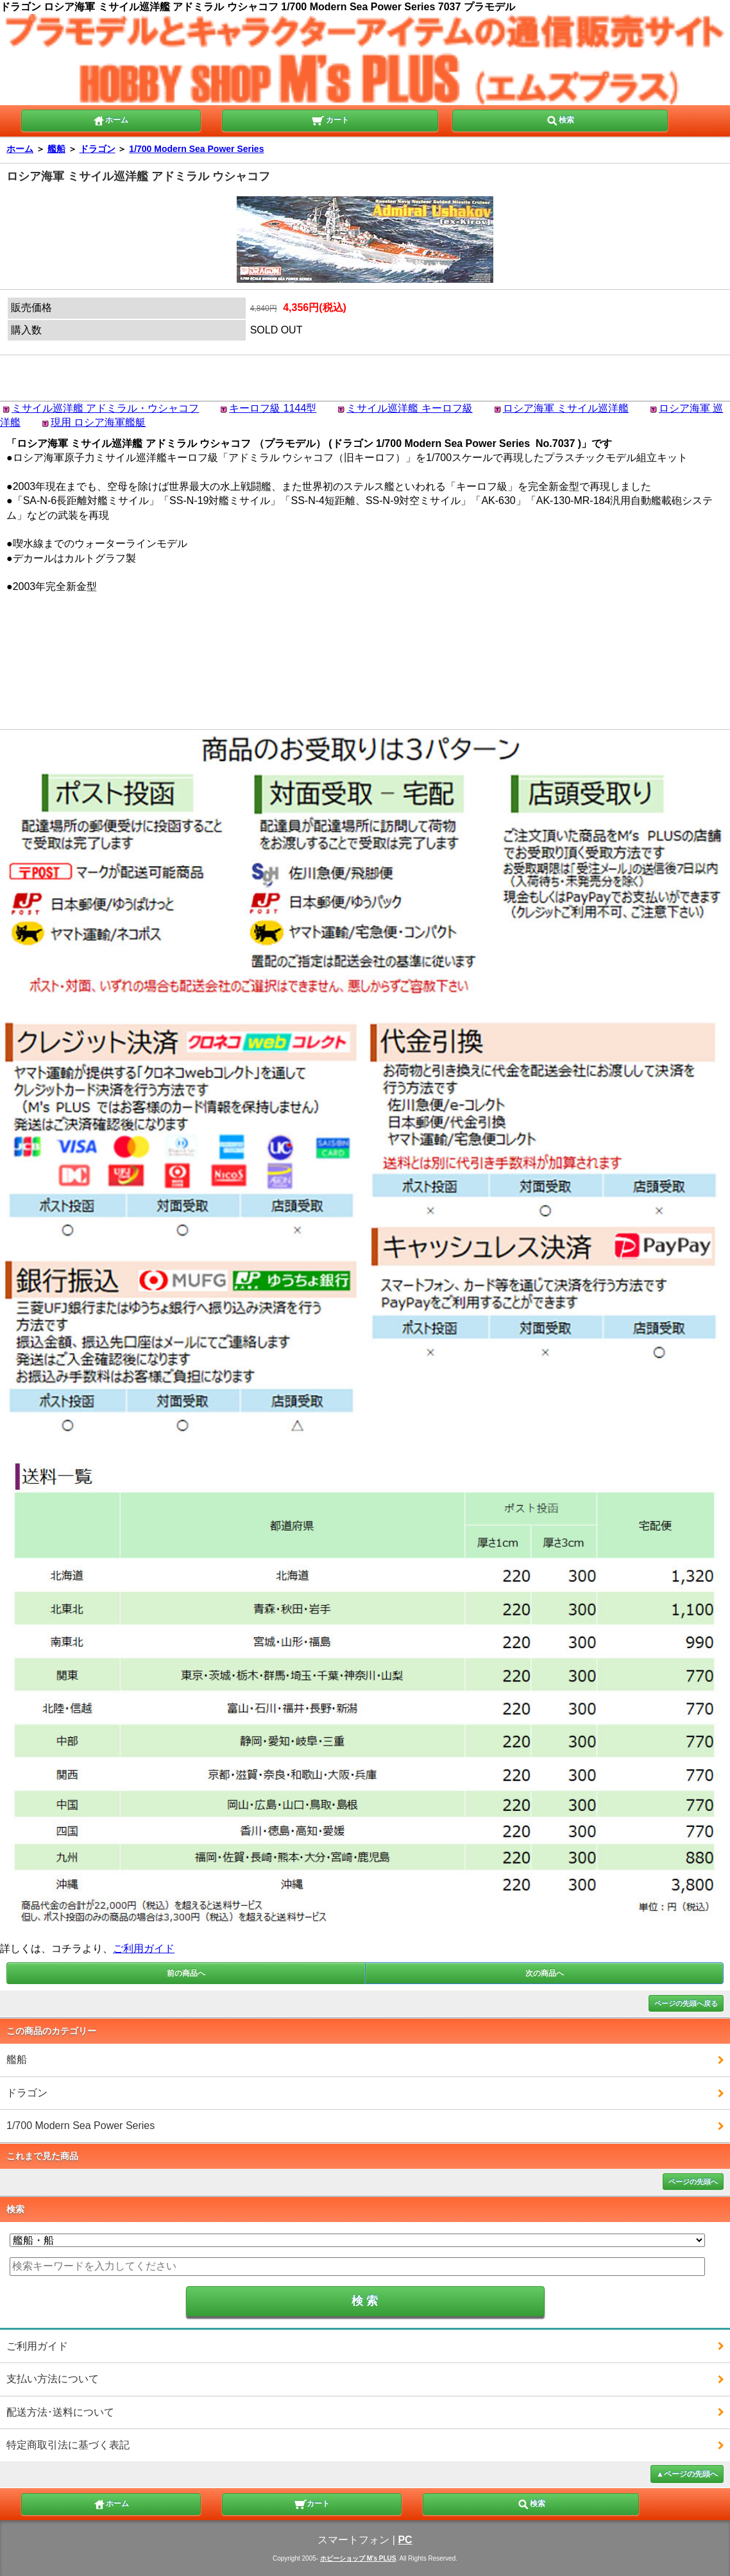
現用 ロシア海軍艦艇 (98, 422)
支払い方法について (52, 2378)
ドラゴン (97, 149)
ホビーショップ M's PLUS (358, 2558)
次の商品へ (544, 1973)
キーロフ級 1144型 (272, 408)
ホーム (110, 119)
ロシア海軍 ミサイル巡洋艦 (566, 408)
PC (405, 2539)
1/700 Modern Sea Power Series (196, 149)
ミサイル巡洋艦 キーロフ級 (409, 408)
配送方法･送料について (60, 2412)
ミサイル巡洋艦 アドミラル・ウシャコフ (105, 408)
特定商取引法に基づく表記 (68, 2444)
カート (330, 119)
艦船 (56, 149)
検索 (560, 119)
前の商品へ (186, 1973)
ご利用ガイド (143, 1948)
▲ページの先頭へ (687, 2474)
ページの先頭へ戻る (686, 2003)
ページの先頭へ (693, 2181)
